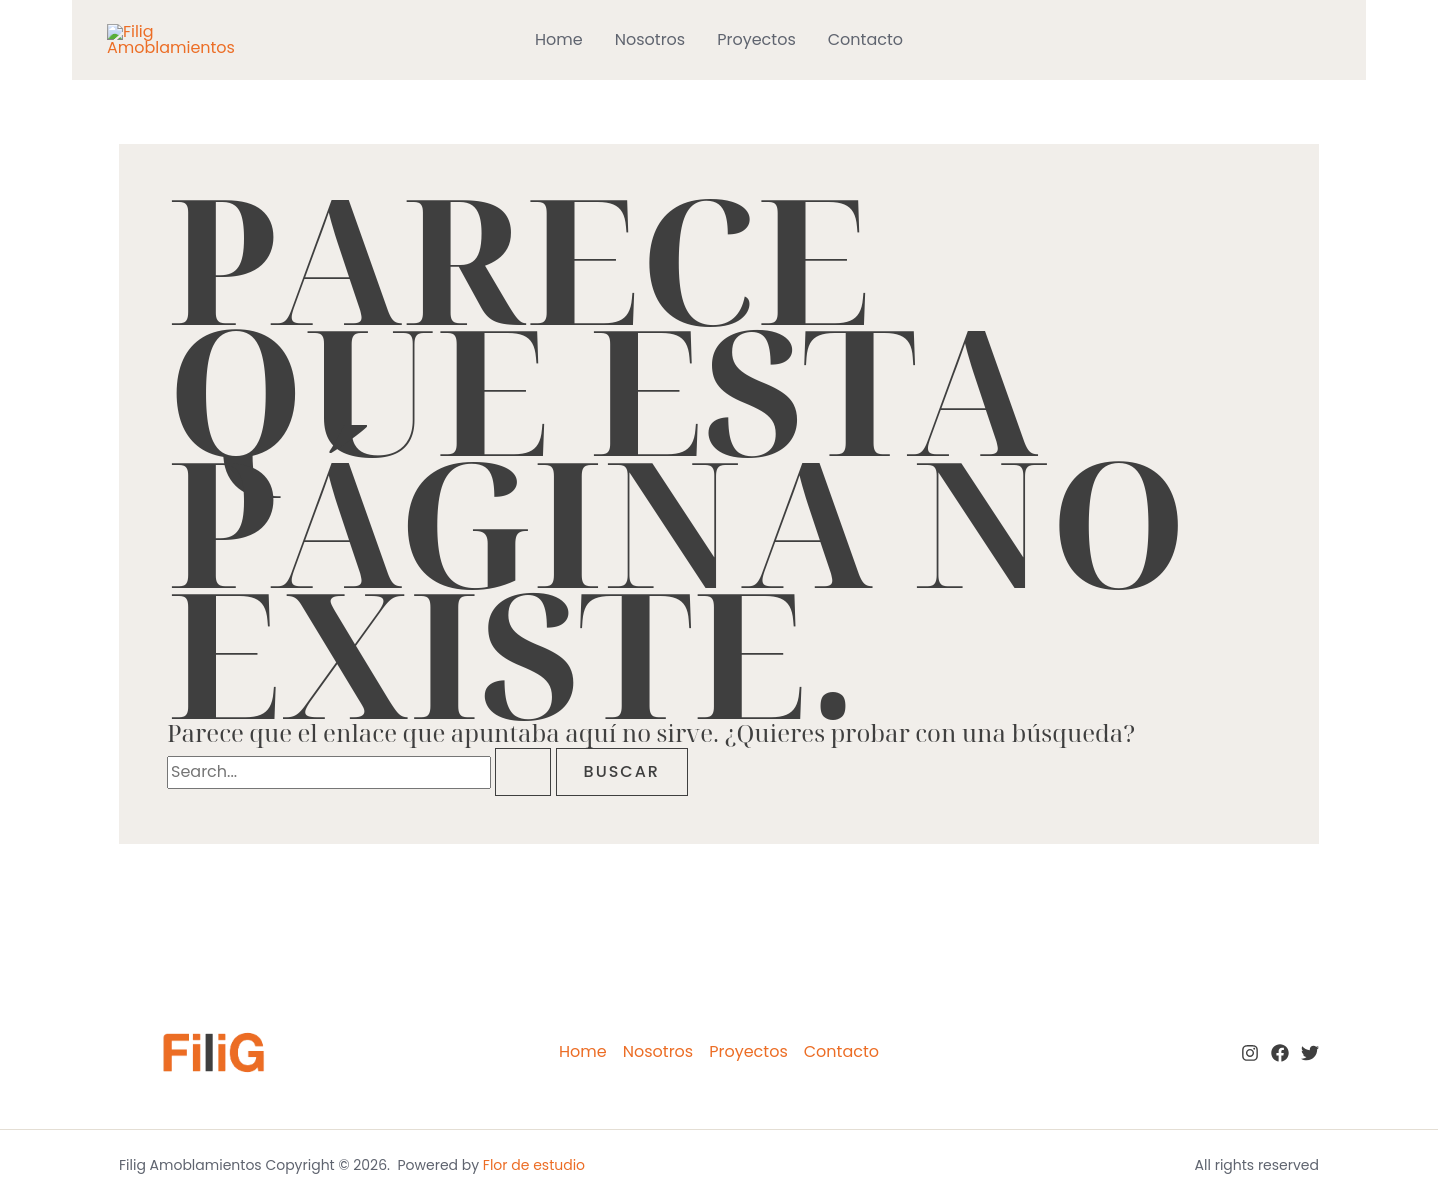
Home (559, 39)
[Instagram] (1250, 1053)
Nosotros (650, 39)
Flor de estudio (534, 1165)
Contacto (865, 39)
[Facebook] (1280, 1053)
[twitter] (1310, 1053)
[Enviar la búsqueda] (523, 772)
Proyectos (756, 39)
